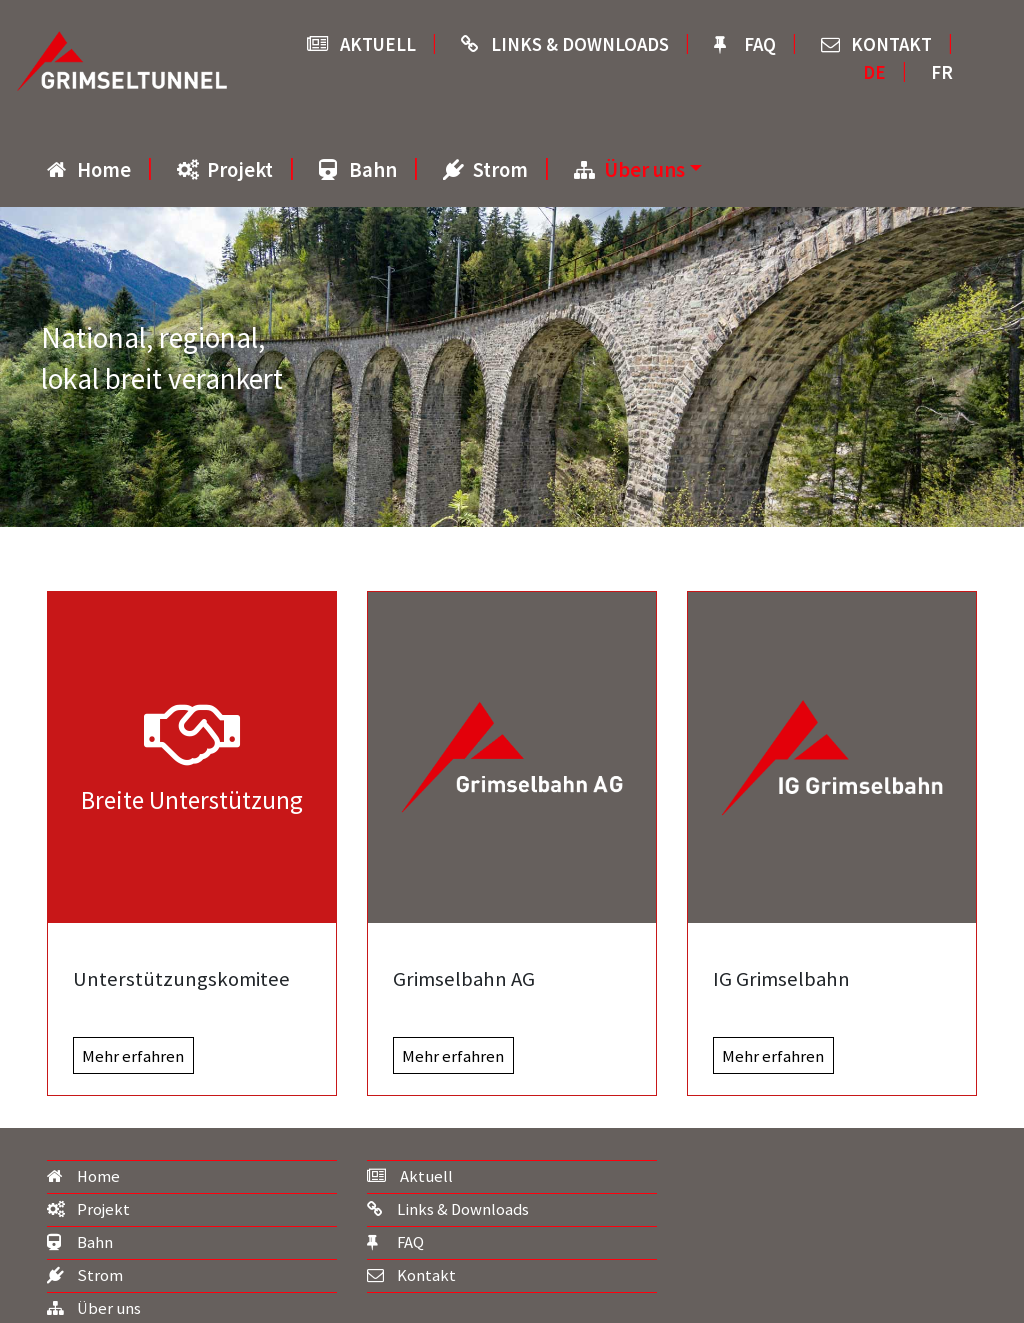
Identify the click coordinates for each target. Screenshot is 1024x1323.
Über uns (109, 1308)
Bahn (373, 170)
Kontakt (891, 44)
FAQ (760, 44)
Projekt (240, 170)
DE (874, 72)
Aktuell (378, 44)
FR (942, 72)
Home (104, 170)
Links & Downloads (580, 44)
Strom (500, 170)
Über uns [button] (644, 170)
